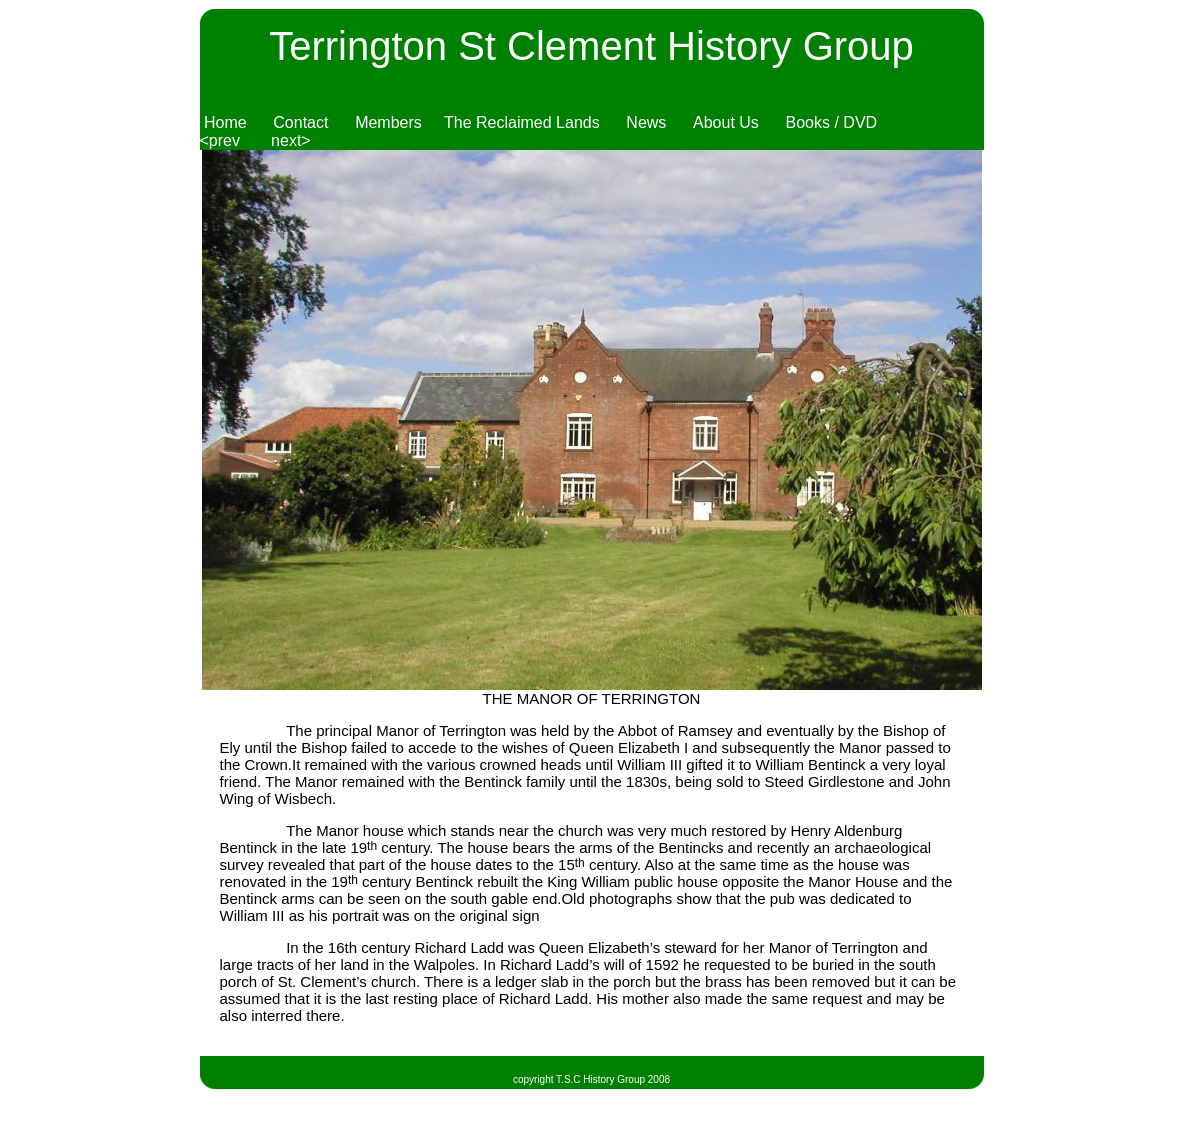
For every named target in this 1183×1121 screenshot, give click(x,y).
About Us (726, 122)
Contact (300, 122)
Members (388, 122)
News (646, 122)
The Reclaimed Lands (522, 122)
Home (225, 122)
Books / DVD (832, 122)
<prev (220, 140)
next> (291, 140)
